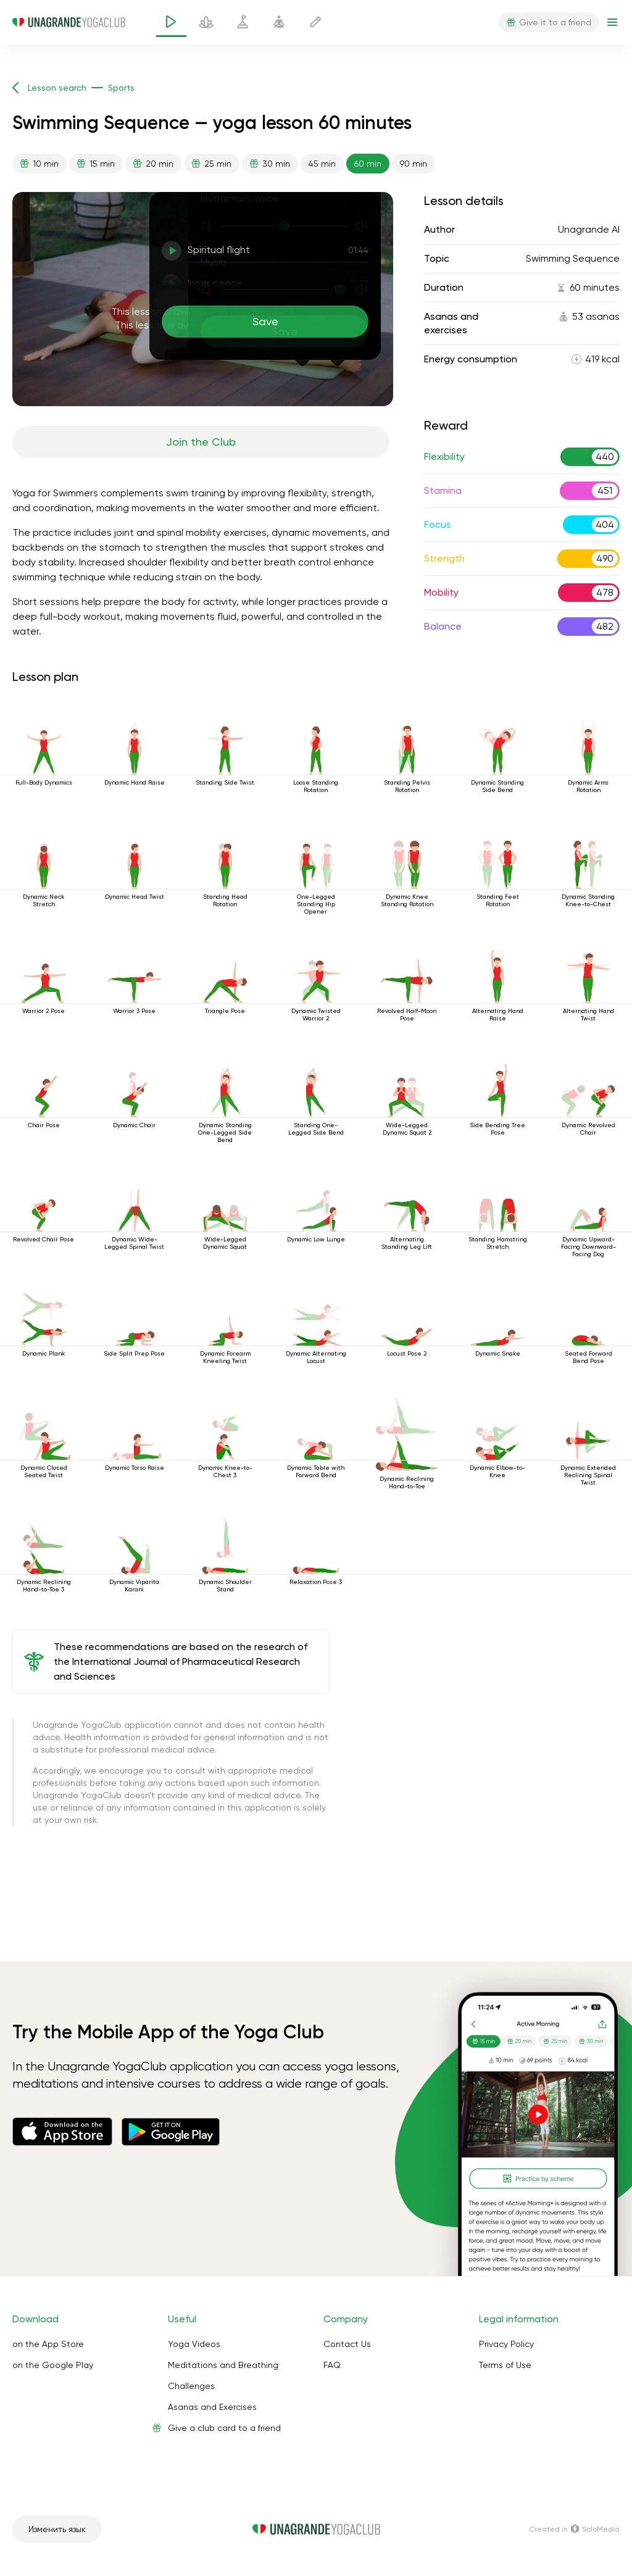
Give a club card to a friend (224, 2428)
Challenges (191, 2386)
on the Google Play (52, 2365)
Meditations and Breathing (223, 2365)
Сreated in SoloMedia (574, 2529)
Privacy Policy (506, 2344)
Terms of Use (505, 2365)
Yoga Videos (194, 2344)
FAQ (332, 2365)
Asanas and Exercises (212, 2407)
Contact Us (347, 2344)
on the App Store (48, 2344)
